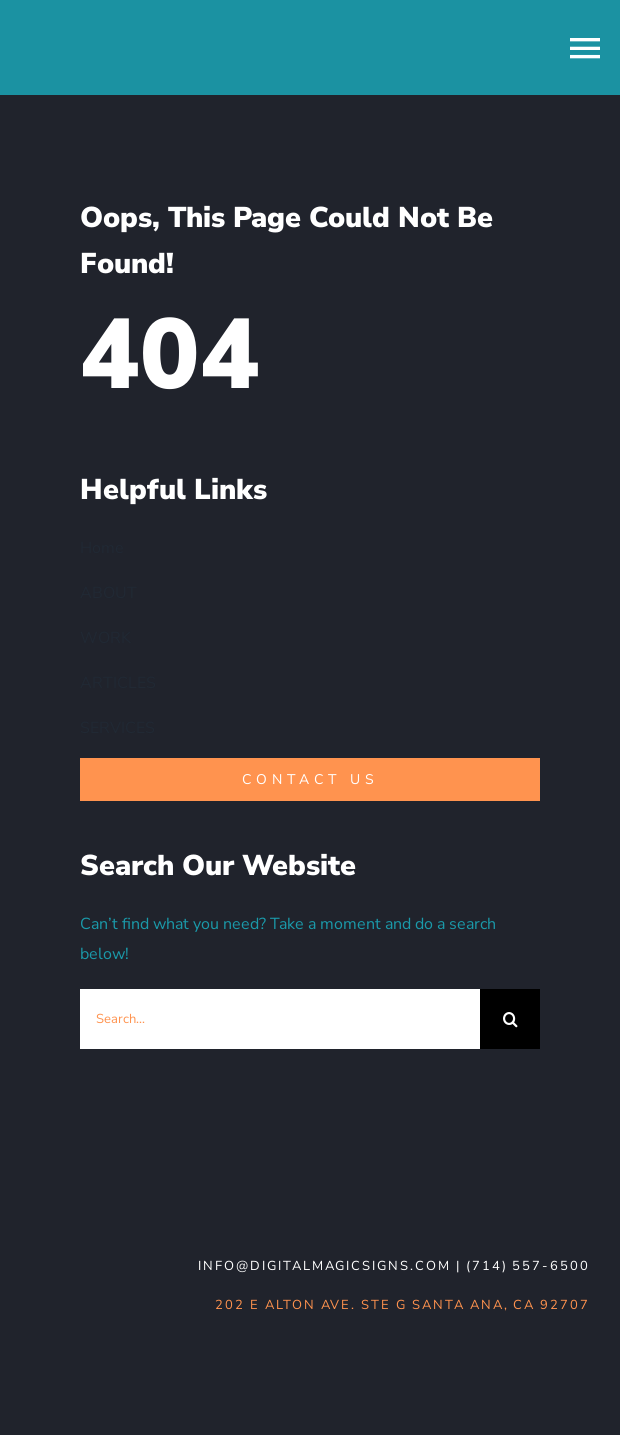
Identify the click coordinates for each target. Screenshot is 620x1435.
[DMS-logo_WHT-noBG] (175, 1187)
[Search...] (280, 1019)
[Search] (510, 1019)
